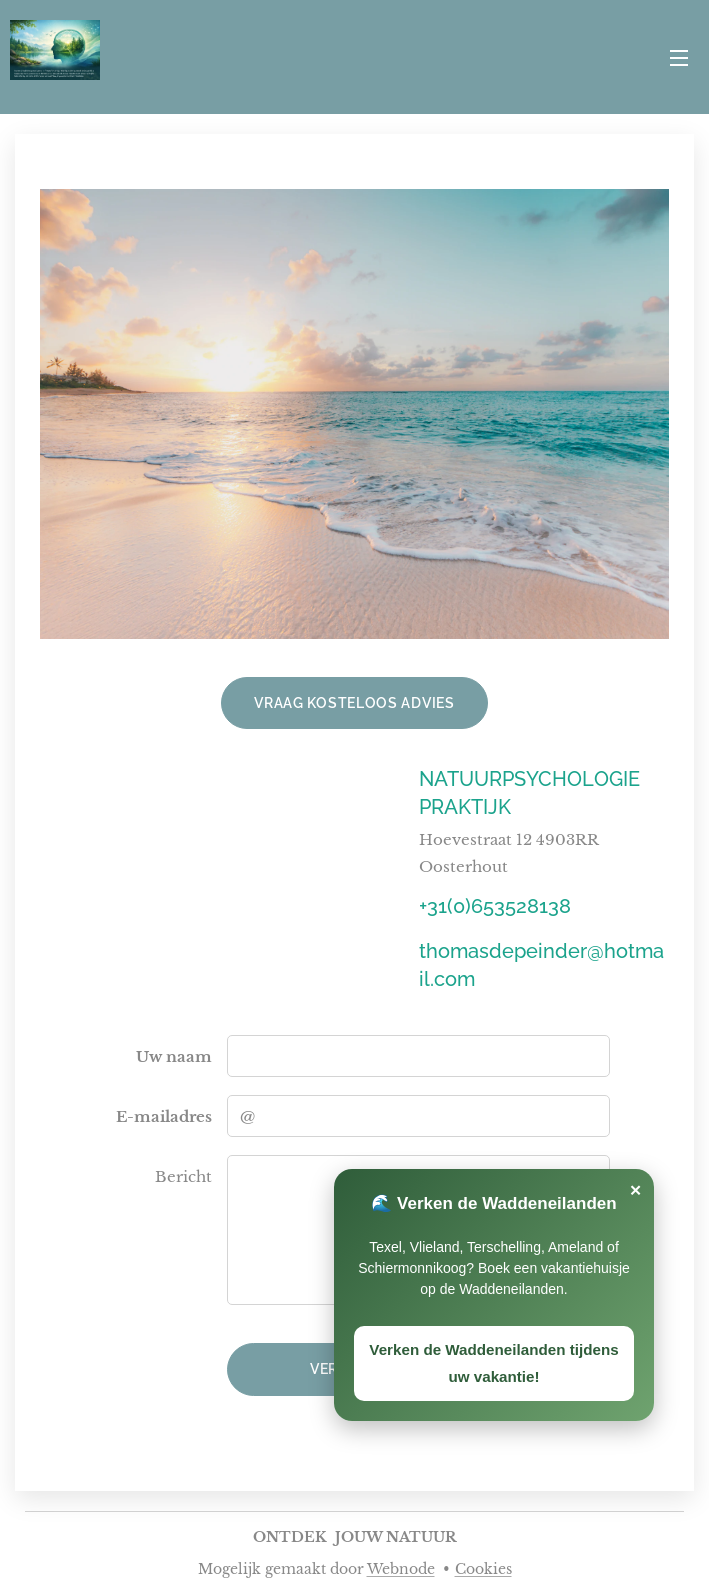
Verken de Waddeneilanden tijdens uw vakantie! (493, 1363)
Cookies (483, 1569)
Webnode (401, 1569)
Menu (679, 58)
